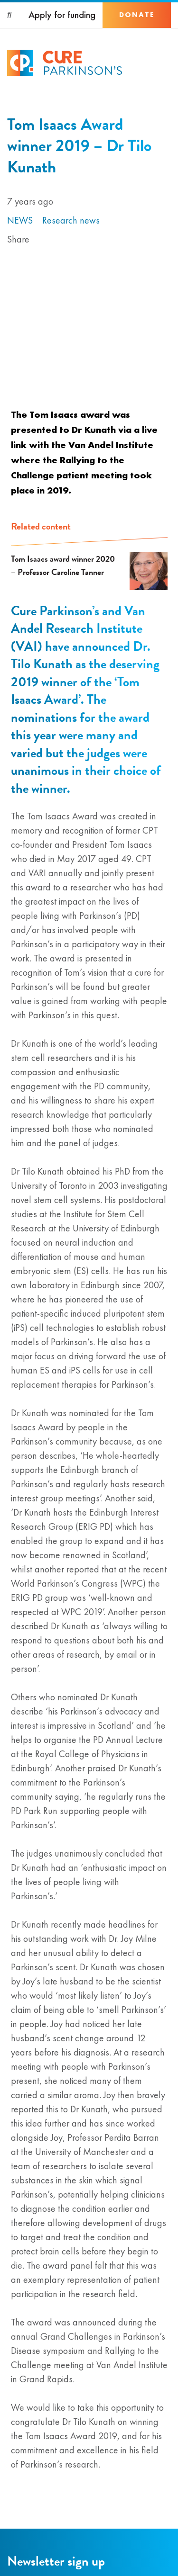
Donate (136, 14)
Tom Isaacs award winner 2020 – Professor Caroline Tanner (63, 565)
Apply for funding (61, 15)
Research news (71, 220)
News (20, 220)
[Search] (9, 15)
